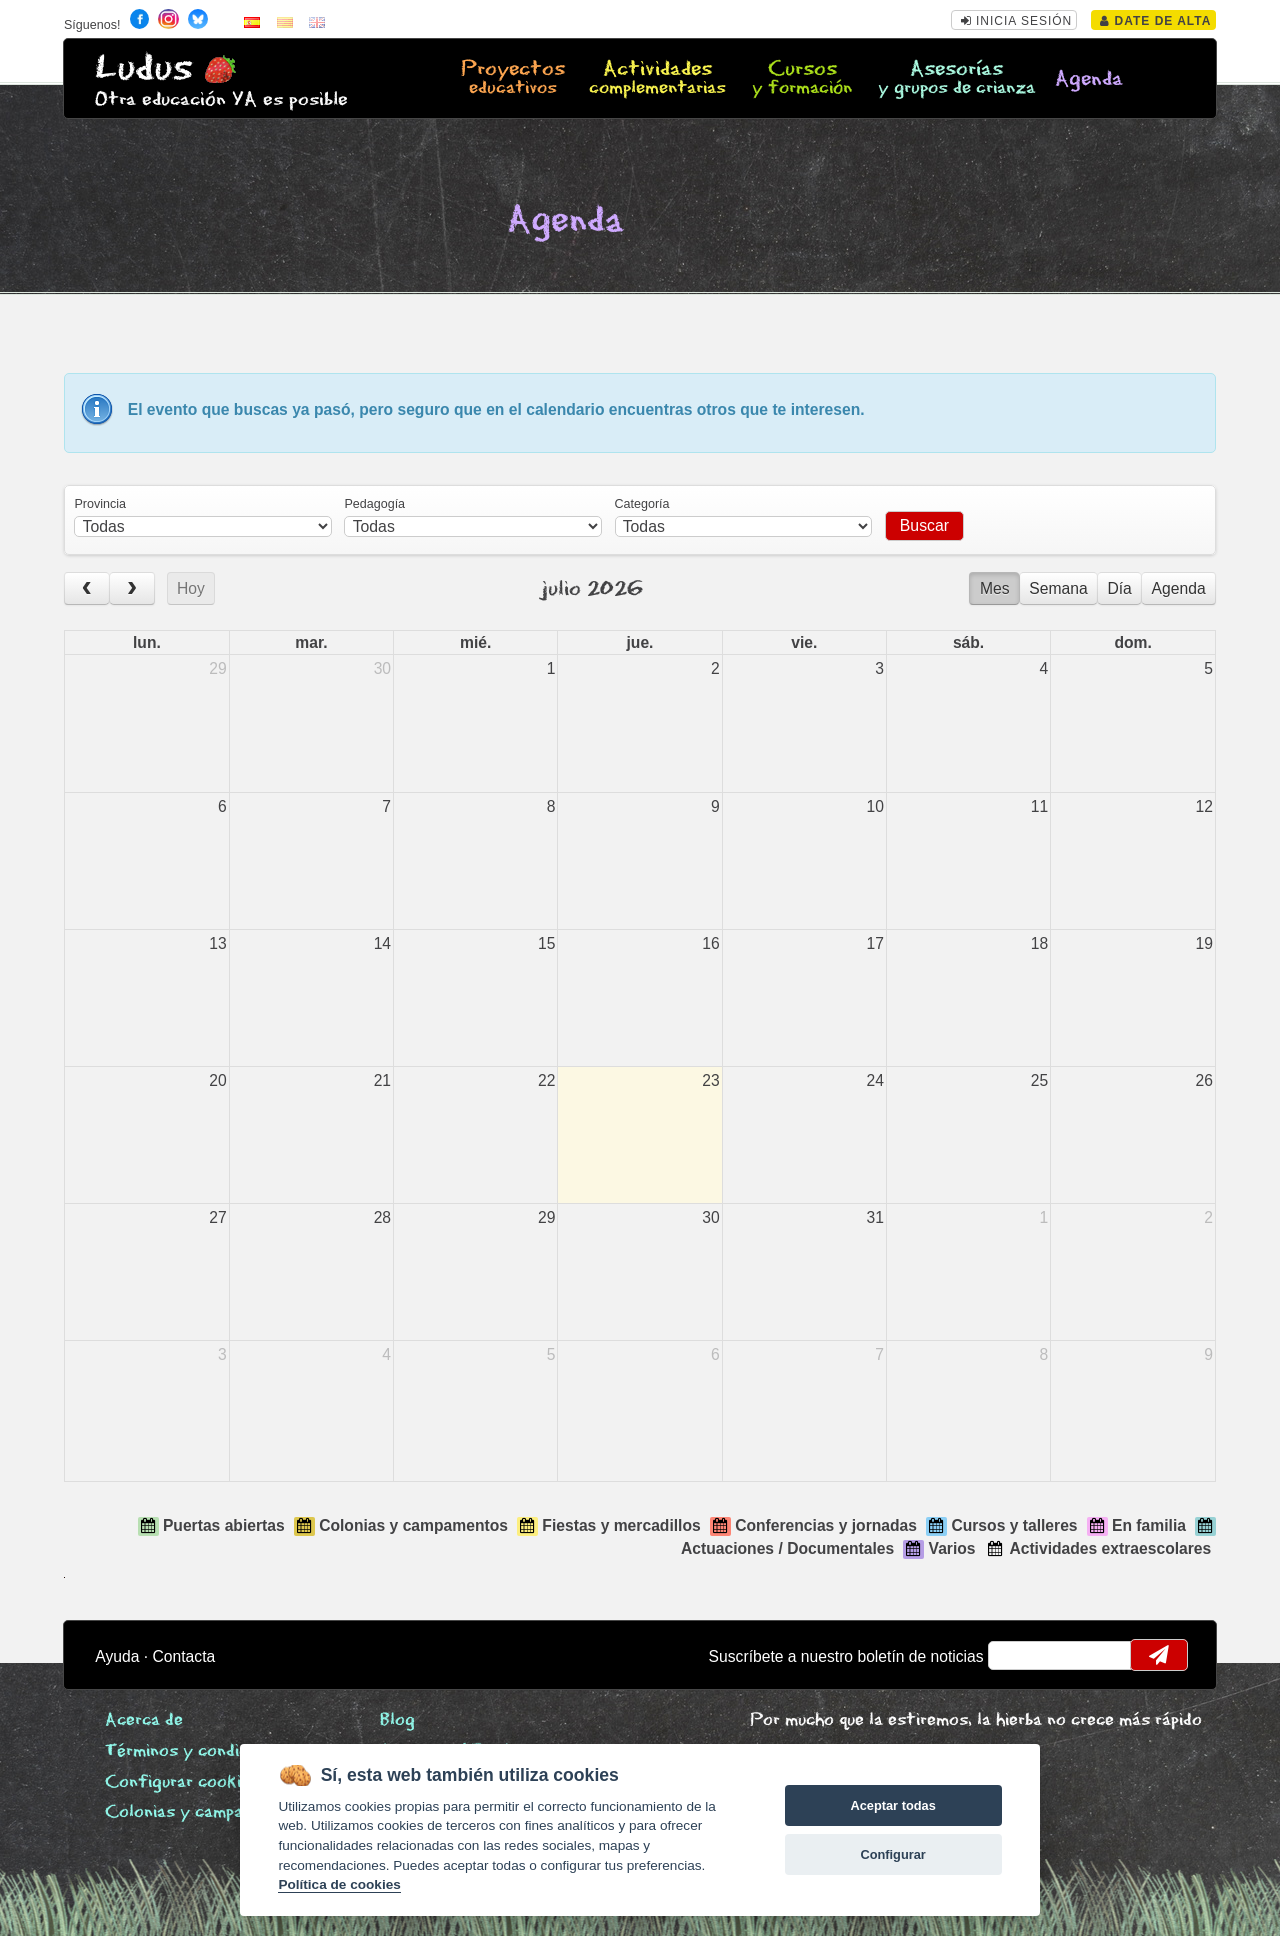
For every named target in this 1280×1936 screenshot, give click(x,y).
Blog (397, 1720)
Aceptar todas (892, 1805)
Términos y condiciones (197, 1751)
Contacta (184, 1656)
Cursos (802, 79)
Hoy (191, 588)
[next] (132, 588)
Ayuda (117, 1656)
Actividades (657, 79)
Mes (995, 588)
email (1016, 1655)
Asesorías (956, 79)
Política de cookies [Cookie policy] (339, 1884)
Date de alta (1155, 21)
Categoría (642, 504)
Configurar (892, 1854)
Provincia (100, 504)
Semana (1058, 588)
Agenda (1089, 79)
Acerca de (144, 1720)
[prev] (87, 588)
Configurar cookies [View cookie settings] (182, 1782)
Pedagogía (374, 504)
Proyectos (512, 79)
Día (1119, 588)
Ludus (144, 68)
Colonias (204, 1812)
